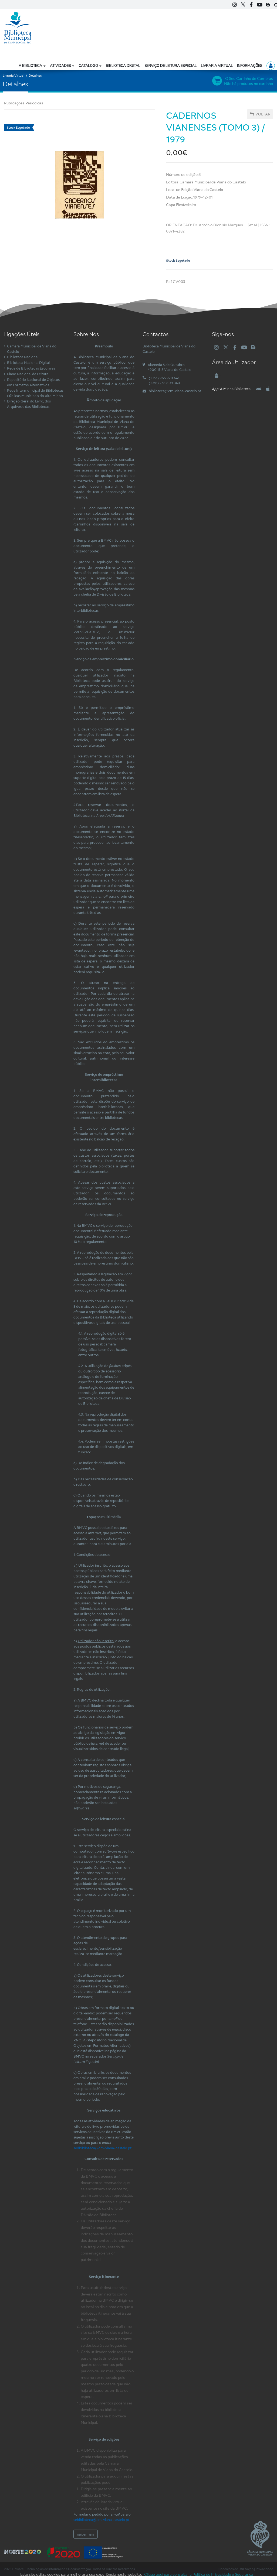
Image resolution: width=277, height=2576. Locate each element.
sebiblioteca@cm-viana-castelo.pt (101, 2519)
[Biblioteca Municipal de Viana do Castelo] (17, 27)
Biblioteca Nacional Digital (28, 362)
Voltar (260, 114)
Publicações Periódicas (23, 103)
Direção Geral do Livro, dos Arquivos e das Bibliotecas (29, 404)
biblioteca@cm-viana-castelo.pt (175, 391)
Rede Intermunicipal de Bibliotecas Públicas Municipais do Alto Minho (35, 393)
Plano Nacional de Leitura (27, 374)
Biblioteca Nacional (22, 357)
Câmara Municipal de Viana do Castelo (31, 349)
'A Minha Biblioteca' (231, 389)
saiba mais (85, 2534)
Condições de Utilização (236, 2569)
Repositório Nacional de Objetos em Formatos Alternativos (33, 382)
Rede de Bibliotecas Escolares (31, 368)
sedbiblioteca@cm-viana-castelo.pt (102, 2148)
